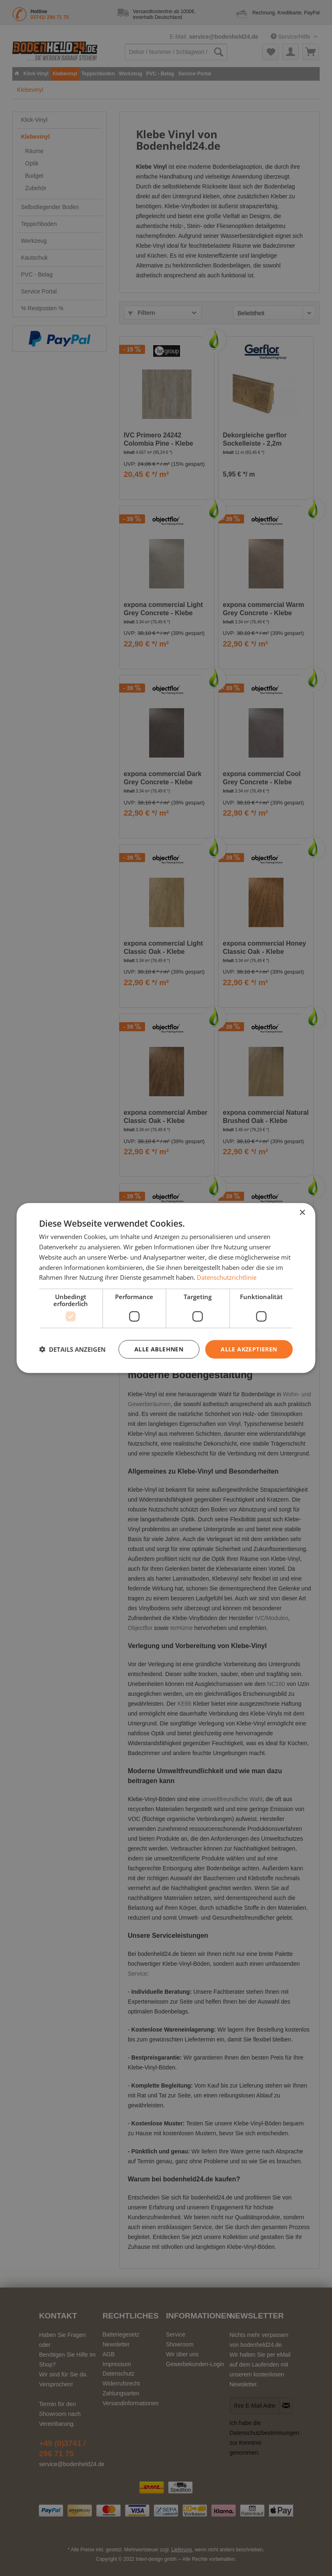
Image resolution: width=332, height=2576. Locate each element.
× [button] (302, 1213)
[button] (72, 1349)
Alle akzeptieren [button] (249, 1349)
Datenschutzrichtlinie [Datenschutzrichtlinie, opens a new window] (226, 1277)
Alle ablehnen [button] (158, 1349)
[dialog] (165, 1288)
